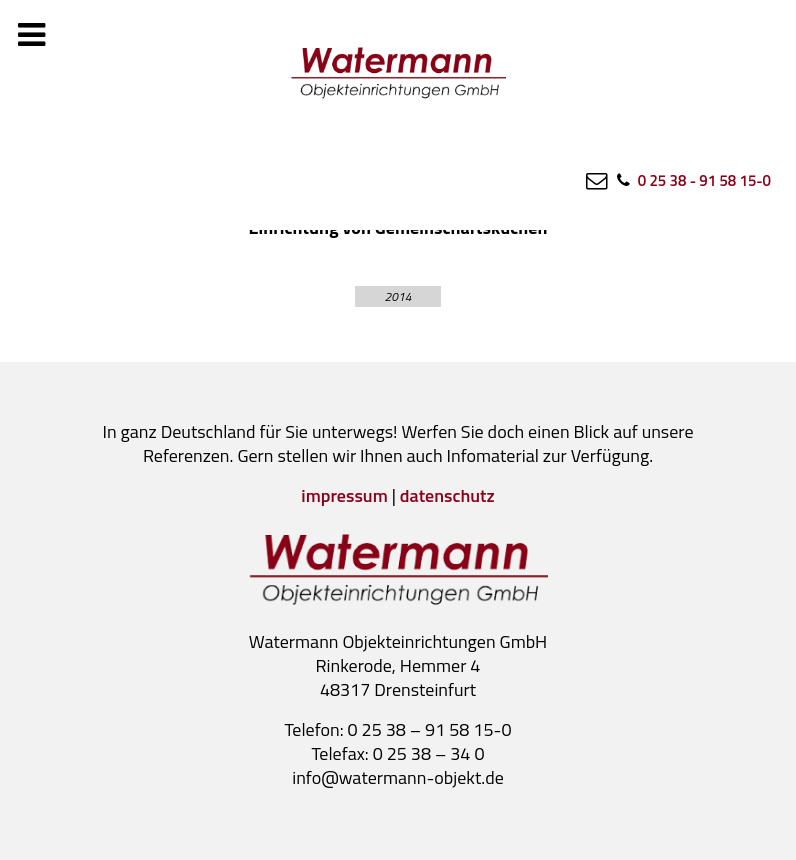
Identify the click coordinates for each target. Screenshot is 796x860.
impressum (344, 495)
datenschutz (447, 495)
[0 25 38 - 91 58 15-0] (692, 180)
